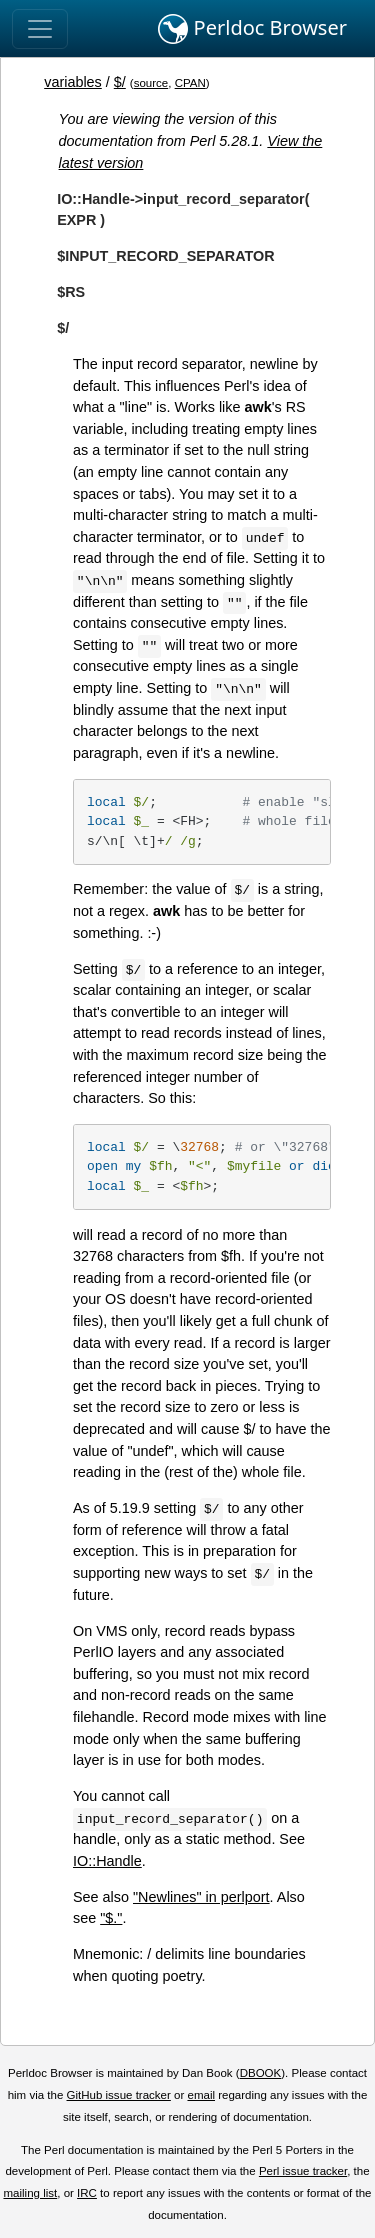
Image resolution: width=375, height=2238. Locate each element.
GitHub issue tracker (119, 2095)
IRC (87, 2193)
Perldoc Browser (252, 29)
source (151, 83)
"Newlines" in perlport (201, 1897)
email (201, 2095)
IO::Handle (107, 1861)
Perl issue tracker (303, 2171)
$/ (120, 82)
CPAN (190, 83)
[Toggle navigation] (40, 29)
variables (73, 82)
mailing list (30, 2193)
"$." (111, 1918)
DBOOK (261, 2073)
